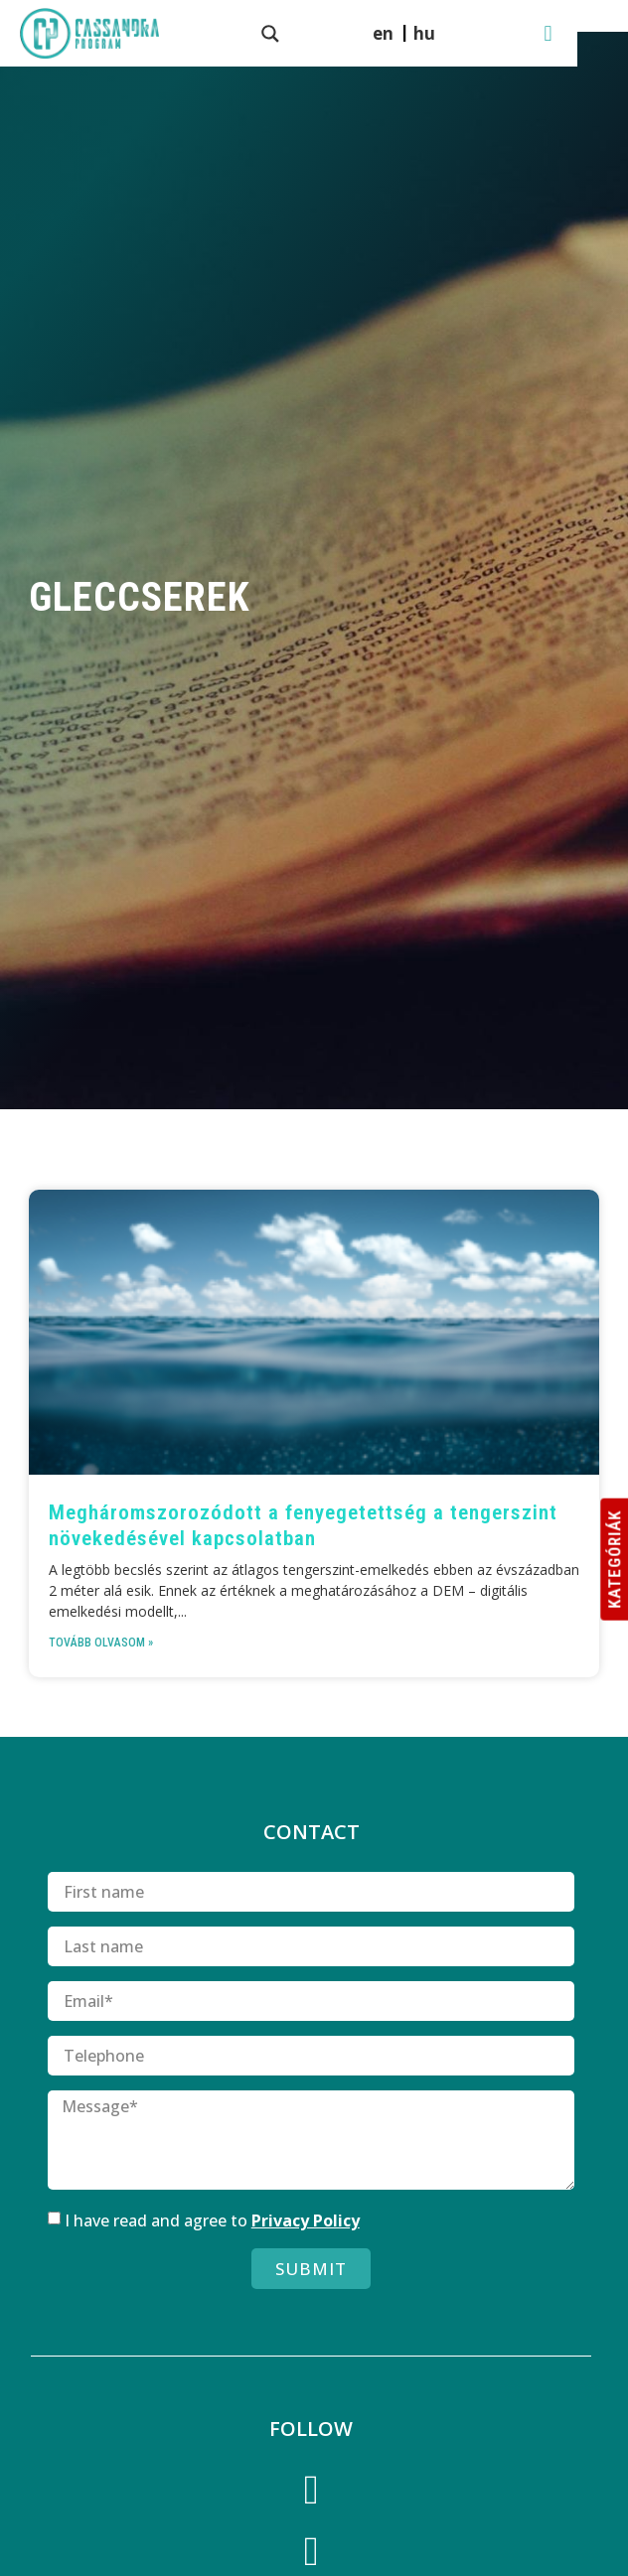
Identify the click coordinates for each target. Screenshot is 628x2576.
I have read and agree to (212, 2220)
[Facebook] (311, 2493)
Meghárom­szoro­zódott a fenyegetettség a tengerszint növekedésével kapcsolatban (303, 1525)
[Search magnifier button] (286, 34)
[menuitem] (458, 33)
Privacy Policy (305, 2220)
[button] (598, 33)
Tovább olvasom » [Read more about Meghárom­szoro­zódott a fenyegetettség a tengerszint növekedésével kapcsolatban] (101, 1642)
